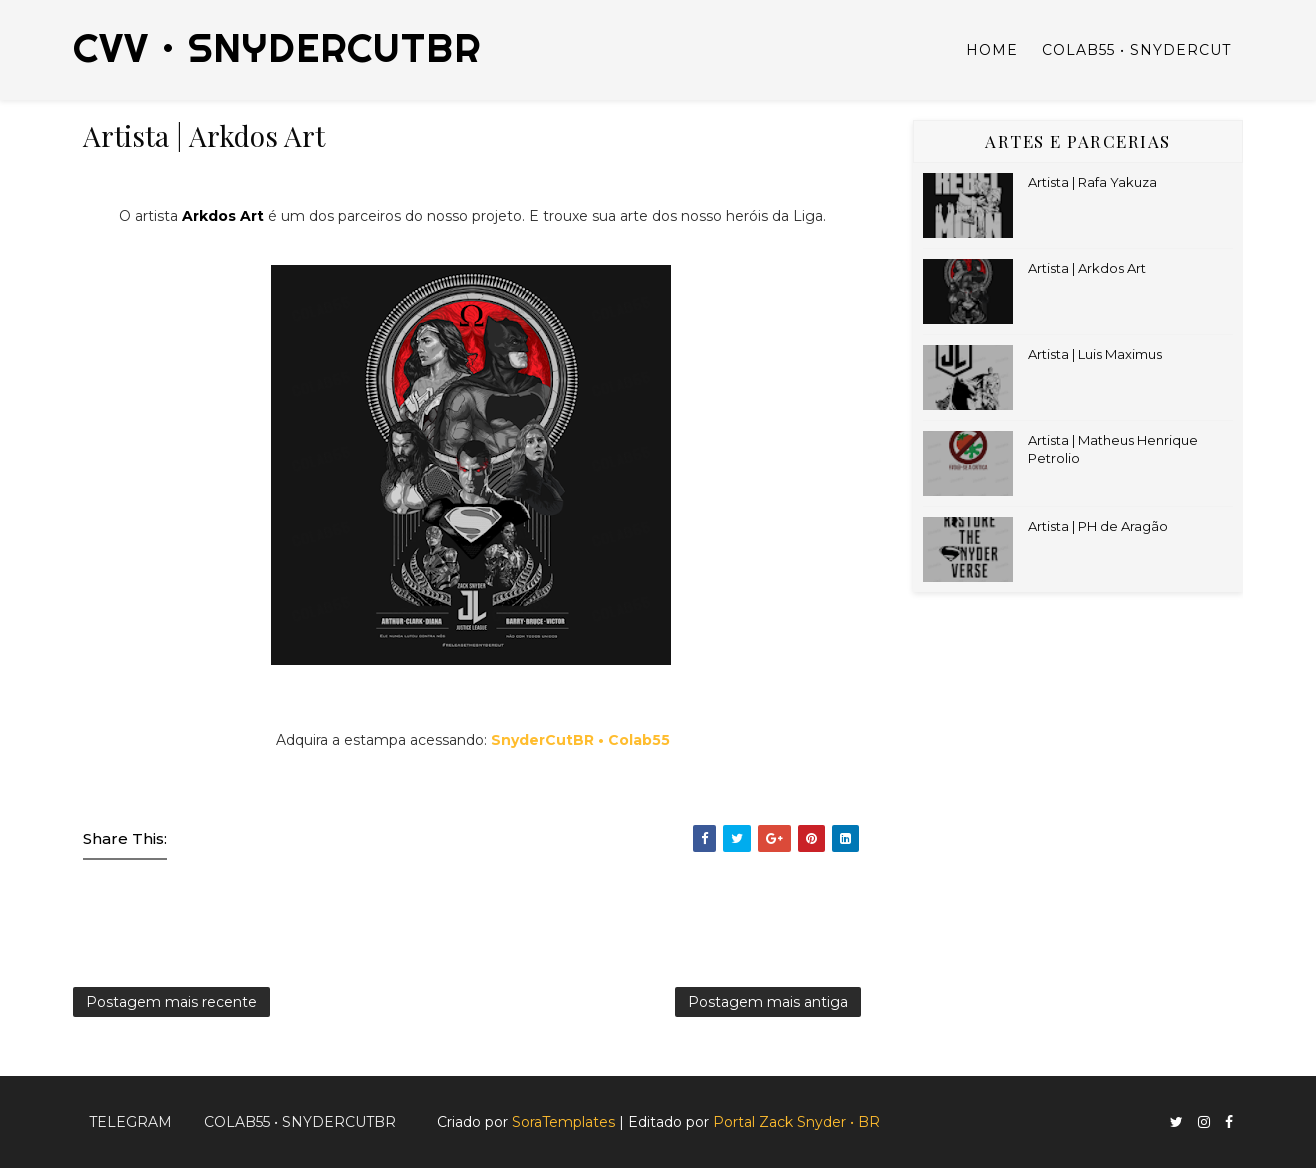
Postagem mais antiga (768, 1002)
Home (992, 50)
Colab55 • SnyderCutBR (300, 1122)
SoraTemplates (563, 1122)
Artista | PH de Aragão (1098, 526)
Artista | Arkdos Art (1087, 268)
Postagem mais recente (171, 1002)
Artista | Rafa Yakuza (1092, 182)
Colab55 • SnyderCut (1136, 50)
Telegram (130, 1122)
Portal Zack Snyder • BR (796, 1122)
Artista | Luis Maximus (1095, 354)
